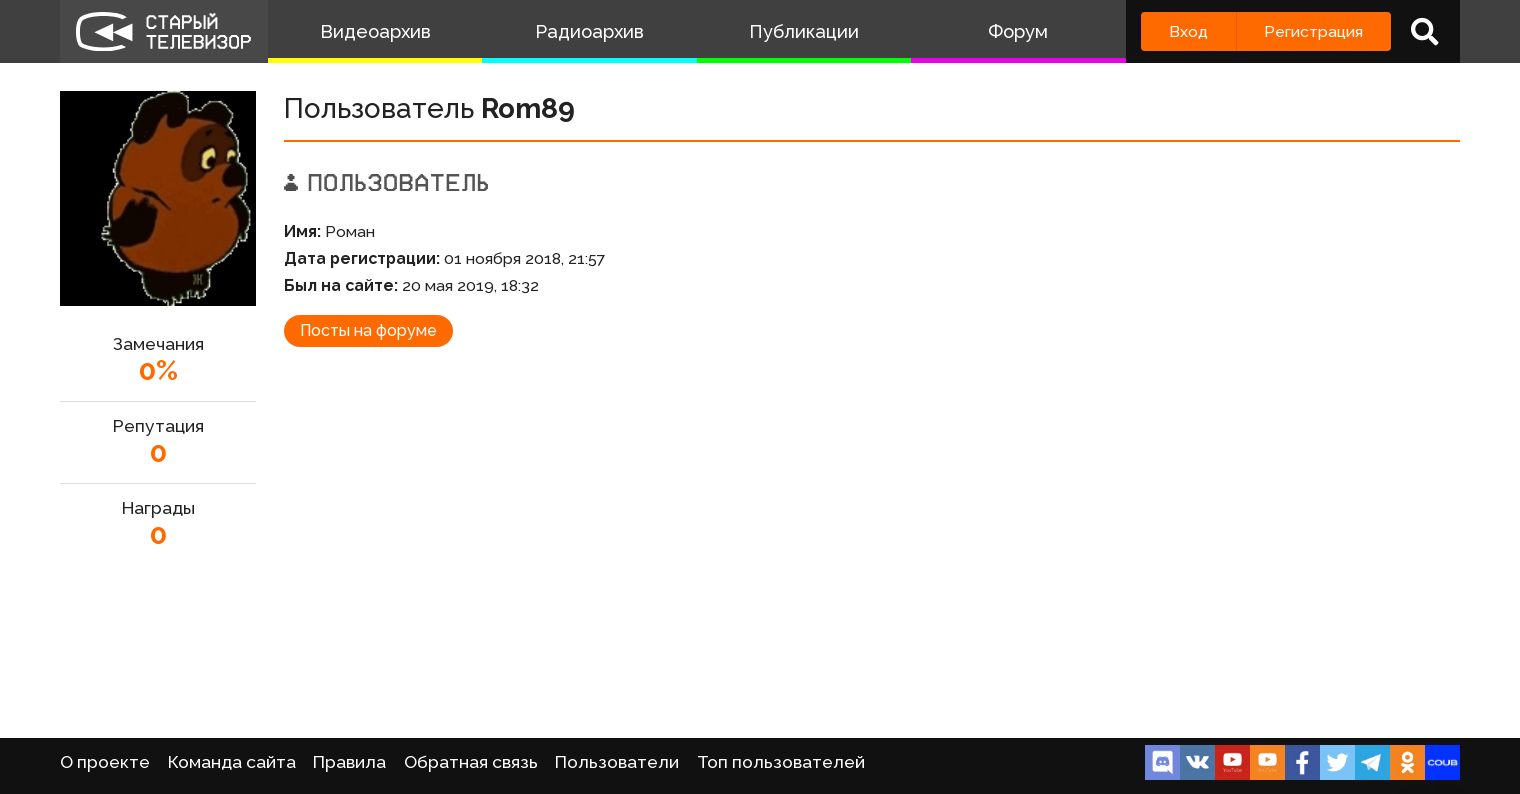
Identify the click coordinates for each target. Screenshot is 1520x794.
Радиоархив (589, 31)
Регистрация (1313, 31)
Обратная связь (471, 762)
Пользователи (617, 762)
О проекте (105, 762)
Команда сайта (232, 762)
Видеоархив (375, 31)
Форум (1018, 31)
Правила (349, 762)
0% (158, 370)
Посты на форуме (368, 330)
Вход (1188, 31)
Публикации (804, 31)
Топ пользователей (781, 762)
